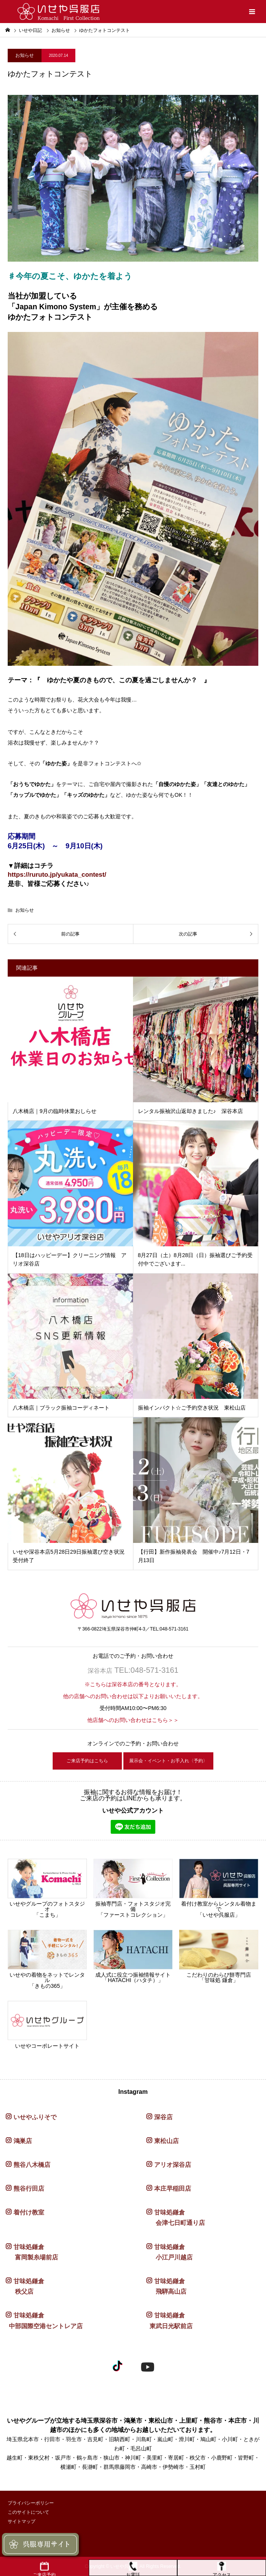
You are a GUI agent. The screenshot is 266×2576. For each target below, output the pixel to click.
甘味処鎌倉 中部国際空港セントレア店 (44, 2320)
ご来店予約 (44, 2569)
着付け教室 (28, 2212)
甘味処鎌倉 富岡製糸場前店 (32, 2252)
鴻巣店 (22, 2141)
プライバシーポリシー (31, 2503)
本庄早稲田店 (172, 2188)
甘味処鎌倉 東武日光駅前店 (169, 2320)
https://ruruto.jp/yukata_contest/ (57, 874)
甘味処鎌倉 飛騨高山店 (166, 2286)
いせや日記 (30, 30)
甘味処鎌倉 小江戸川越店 (169, 2252)
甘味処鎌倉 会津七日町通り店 (175, 2217)
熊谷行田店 (28, 2188)
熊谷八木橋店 (31, 2164)
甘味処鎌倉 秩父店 (25, 2286)
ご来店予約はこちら (87, 1760)
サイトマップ (21, 2521)
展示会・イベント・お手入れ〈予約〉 (168, 1760)
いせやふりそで (35, 2117)
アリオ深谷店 (172, 2164)
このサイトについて (28, 2512)
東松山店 (166, 2141)
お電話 (133, 2569)
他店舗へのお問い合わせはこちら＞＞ (133, 1720)
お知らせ (61, 30)
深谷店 (163, 2117)
